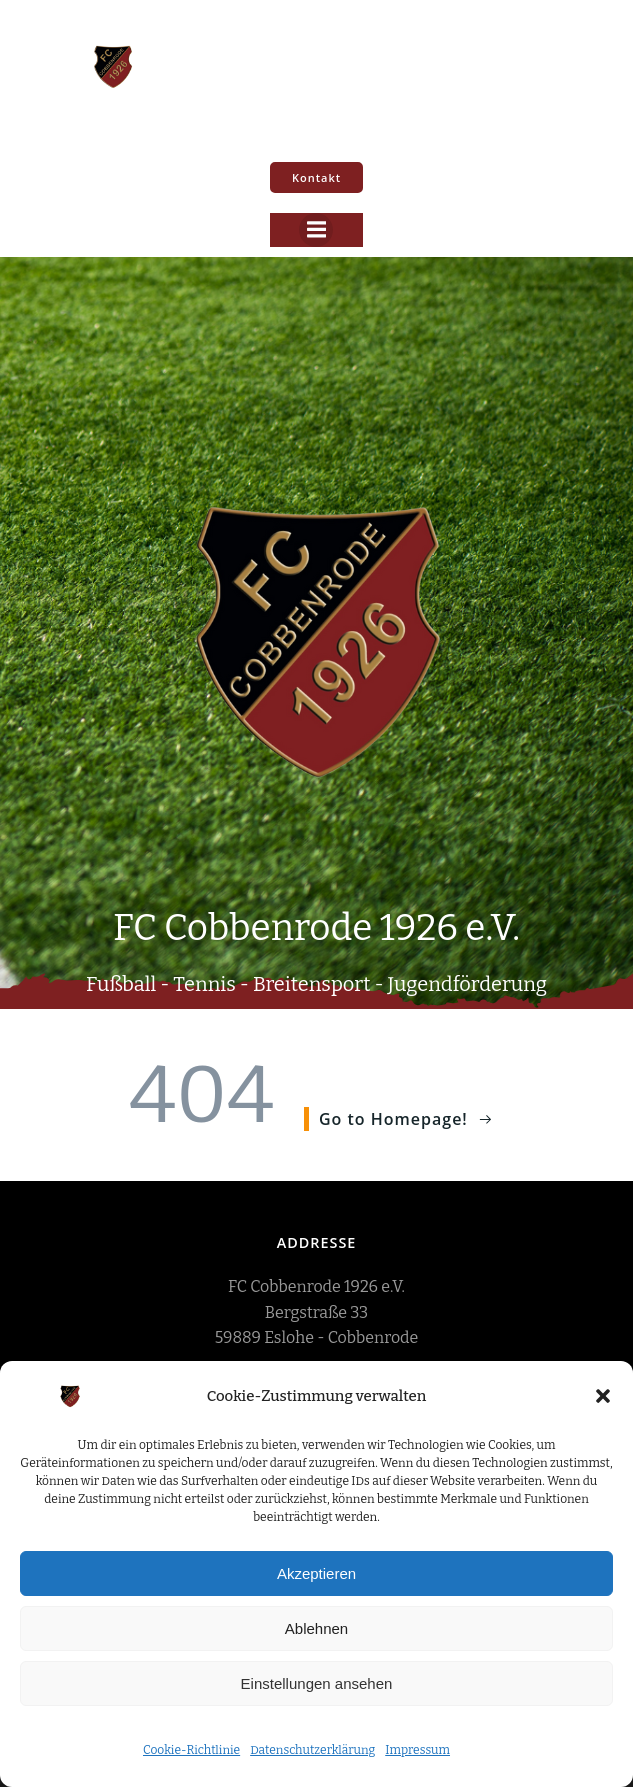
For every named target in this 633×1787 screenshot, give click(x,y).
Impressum (417, 1750)
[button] (603, 1396)
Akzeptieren (316, 1573)
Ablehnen (316, 1628)
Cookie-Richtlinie (191, 1750)
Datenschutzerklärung (312, 1750)
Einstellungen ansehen (317, 1683)
